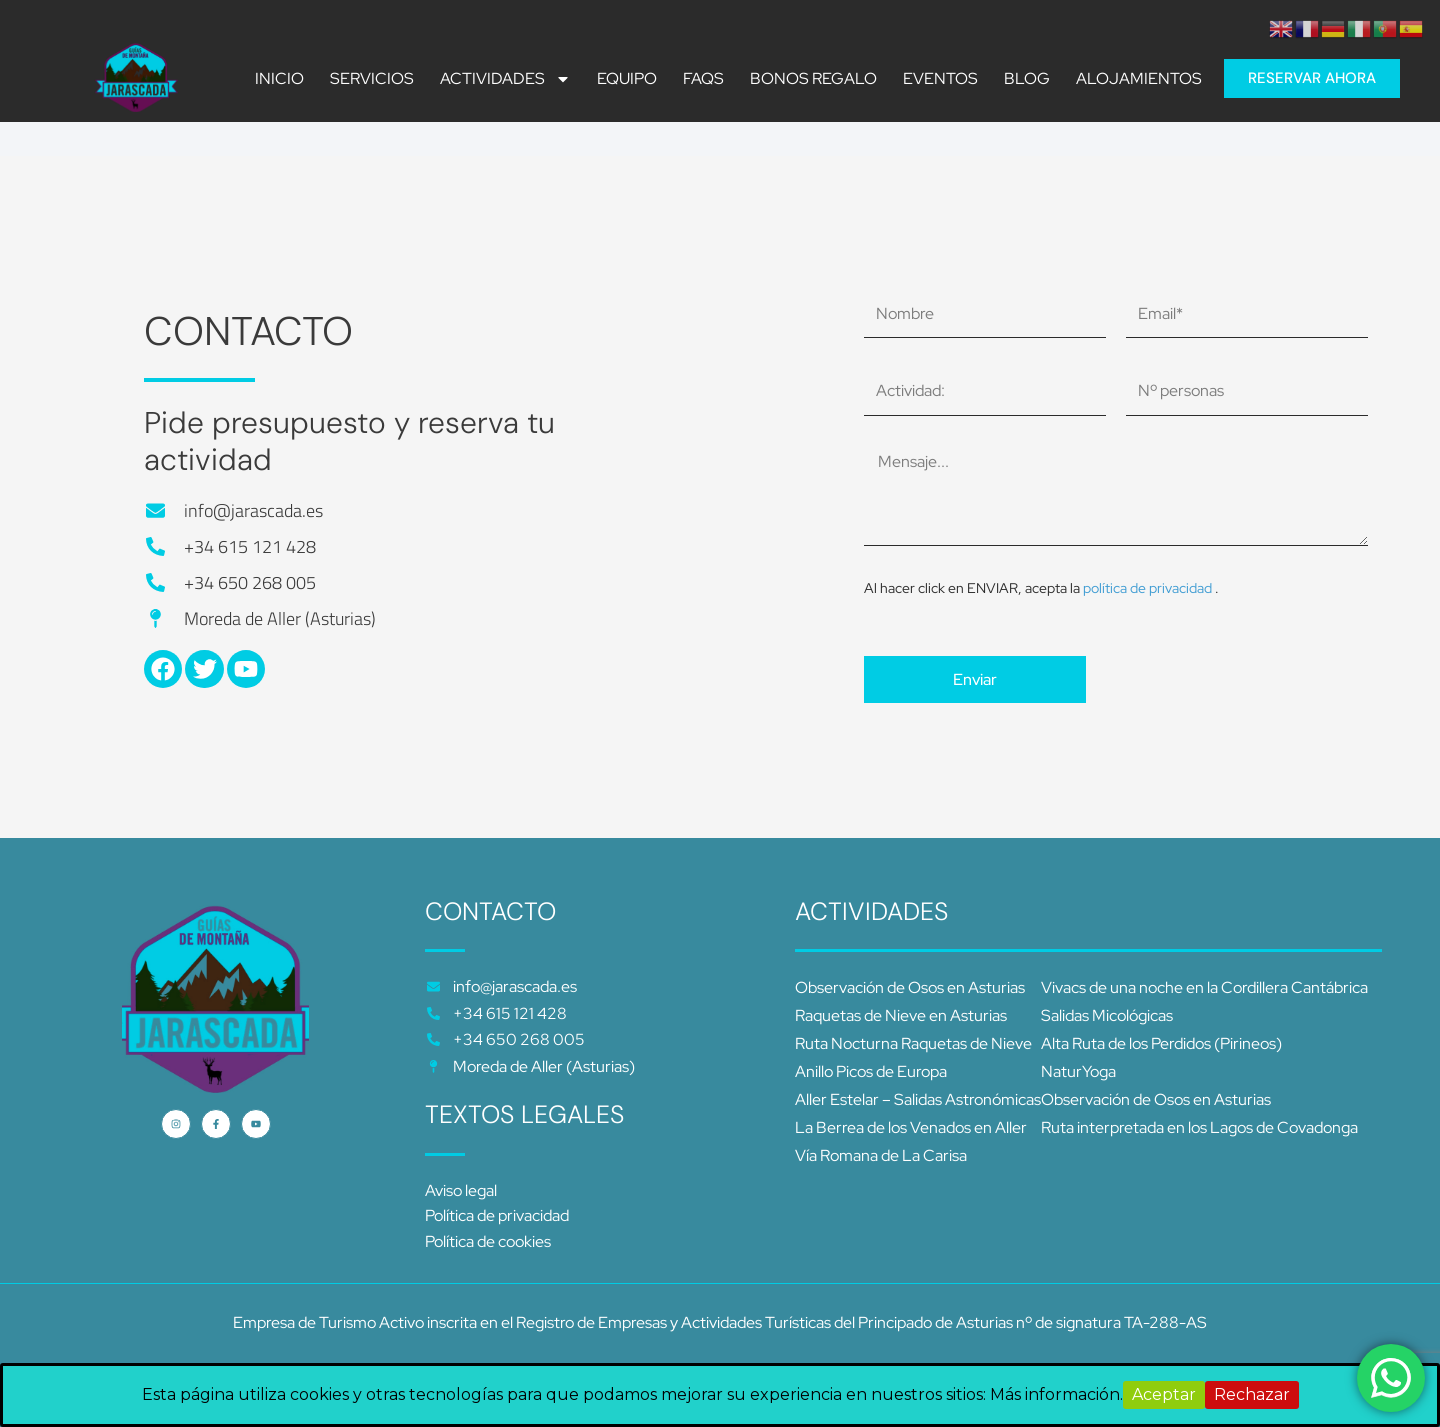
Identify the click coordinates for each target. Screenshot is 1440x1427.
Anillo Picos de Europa (871, 1071)
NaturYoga (1078, 1071)
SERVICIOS (372, 79)
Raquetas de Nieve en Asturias (901, 1015)
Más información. (1056, 1394)
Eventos (940, 79)
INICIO (279, 79)
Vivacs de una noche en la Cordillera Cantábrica (1204, 987)
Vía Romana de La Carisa (881, 1155)
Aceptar (1164, 1394)
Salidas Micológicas (1107, 1015)
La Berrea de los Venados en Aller (911, 1127)
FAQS (703, 79)
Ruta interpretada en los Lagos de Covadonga (1199, 1127)
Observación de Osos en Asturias (910, 987)
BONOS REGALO (813, 79)
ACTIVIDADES (505, 79)
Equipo (627, 79)
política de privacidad (1149, 588)
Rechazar (1252, 1394)
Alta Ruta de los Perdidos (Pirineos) (1161, 1043)
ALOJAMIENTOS (1139, 79)
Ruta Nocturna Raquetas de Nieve (913, 1043)
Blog (1027, 79)
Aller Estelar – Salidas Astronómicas (918, 1099)
